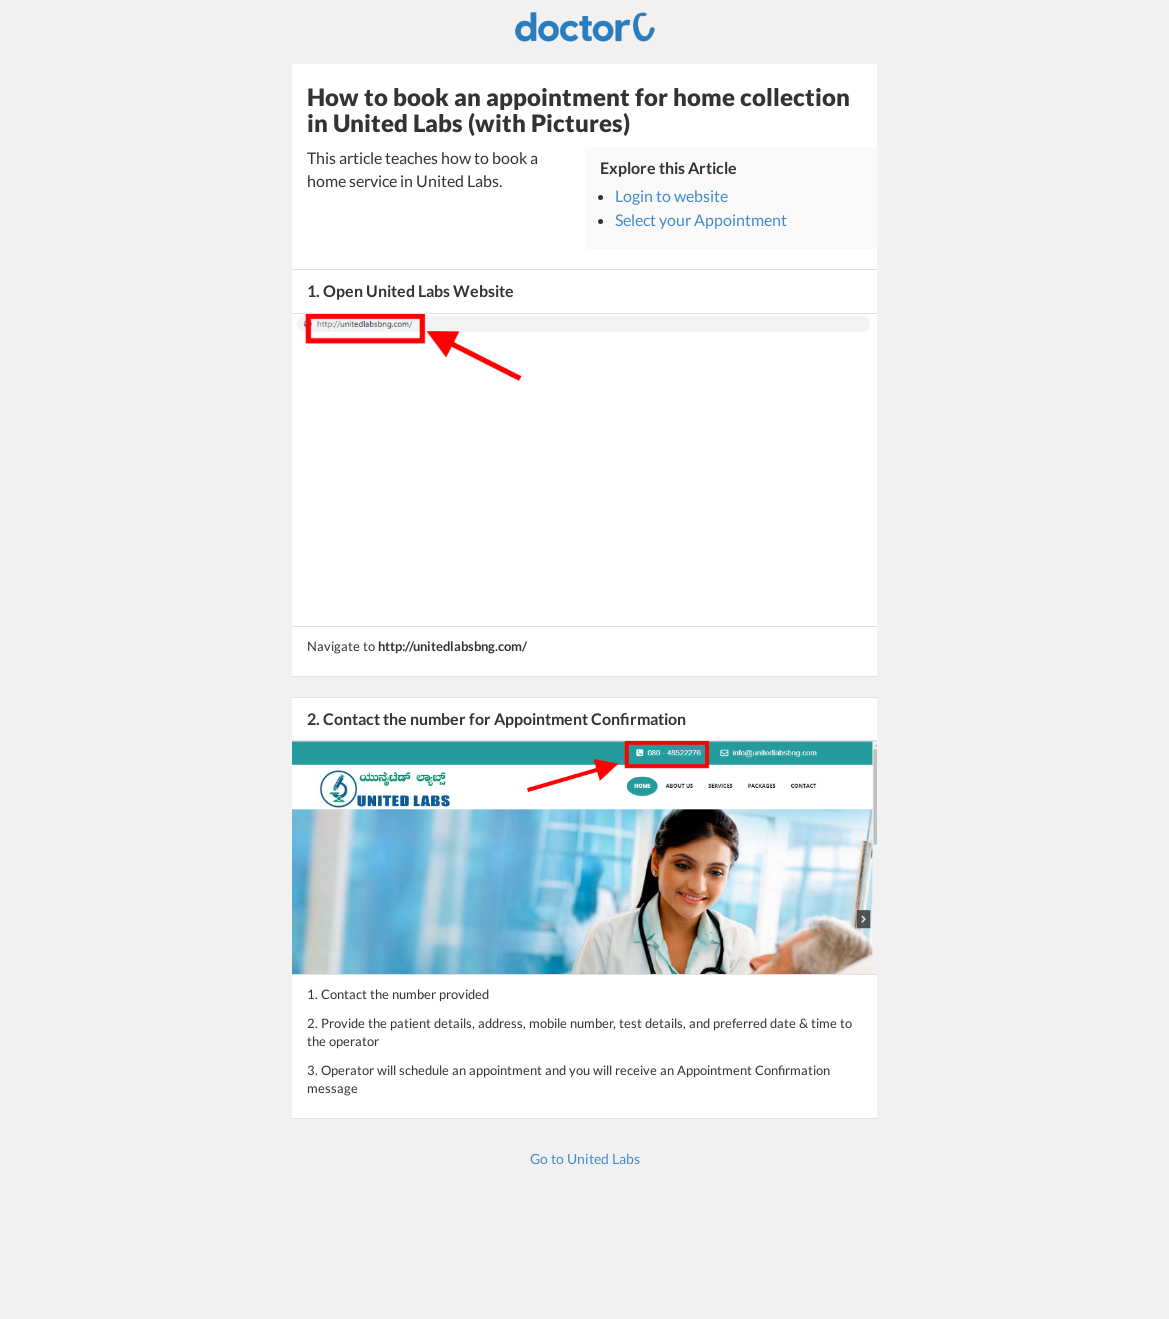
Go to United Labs (585, 1158)
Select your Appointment (701, 219)
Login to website (671, 195)
